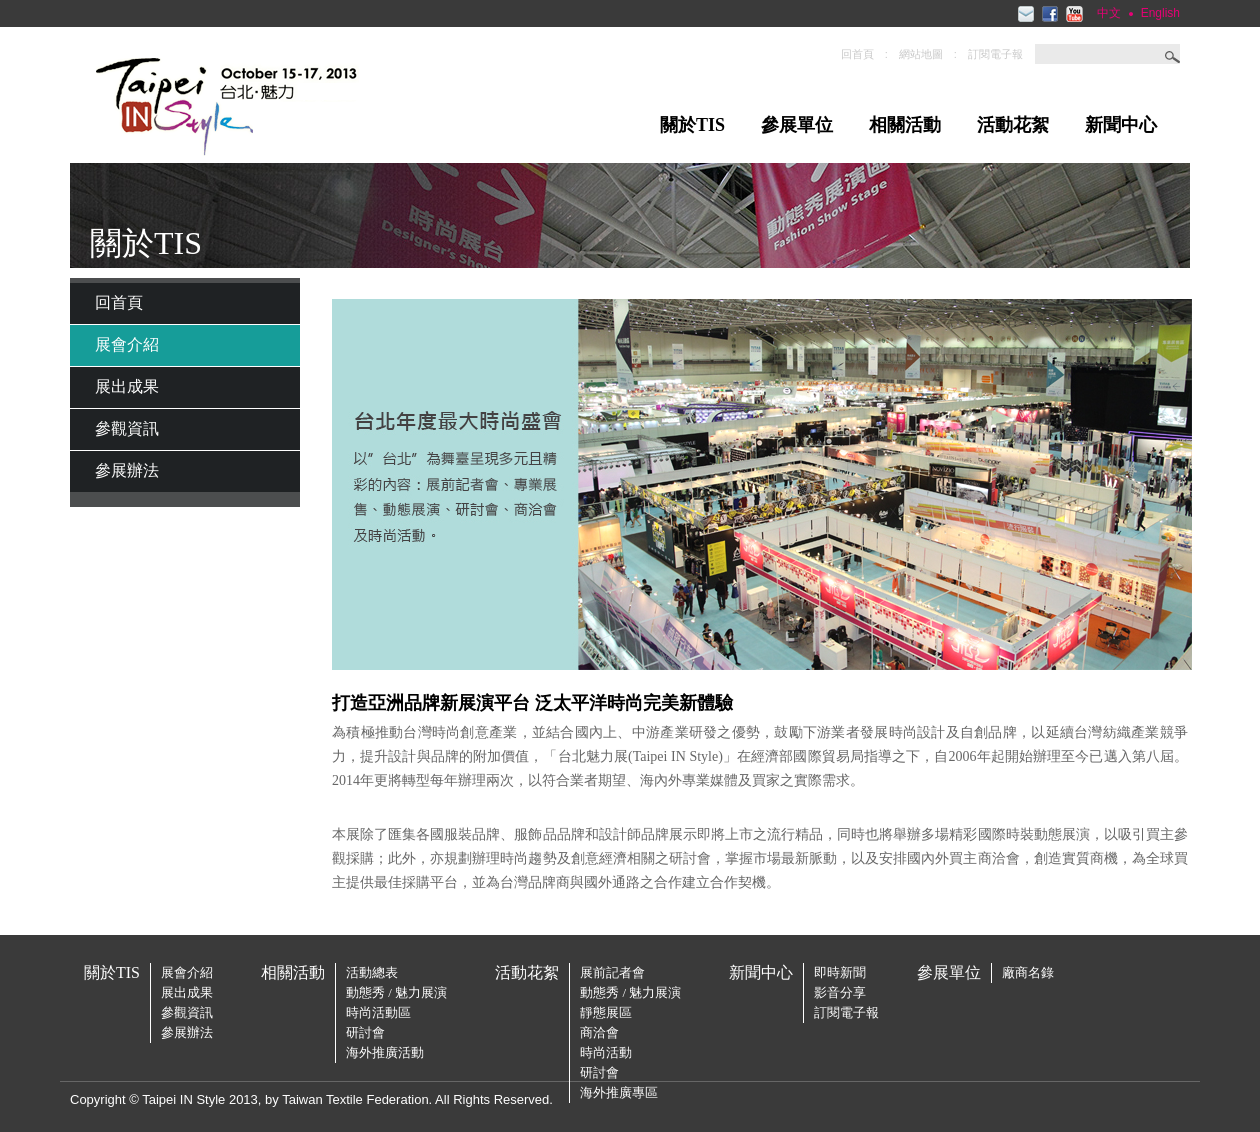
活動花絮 (1013, 125)
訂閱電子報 (995, 54)
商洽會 (599, 1032)
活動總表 (372, 972)
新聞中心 (1121, 125)
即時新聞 (840, 972)
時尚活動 (606, 1052)
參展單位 (797, 125)
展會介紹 (127, 344)
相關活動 (905, 125)
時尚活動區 (378, 1012)
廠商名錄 (1028, 972)
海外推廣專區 (619, 1092)
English (1160, 13)
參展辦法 (127, 470)
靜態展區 (606, 1012)
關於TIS (692, 125)
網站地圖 (921, 54)
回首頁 (857, 54)
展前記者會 (612, 972)
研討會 (365, 1032)
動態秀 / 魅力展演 (396, 992)
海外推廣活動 (385, 1052)
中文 (1109, 13)
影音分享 (840, 992)
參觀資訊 (127, 428)
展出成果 (127, 386)
